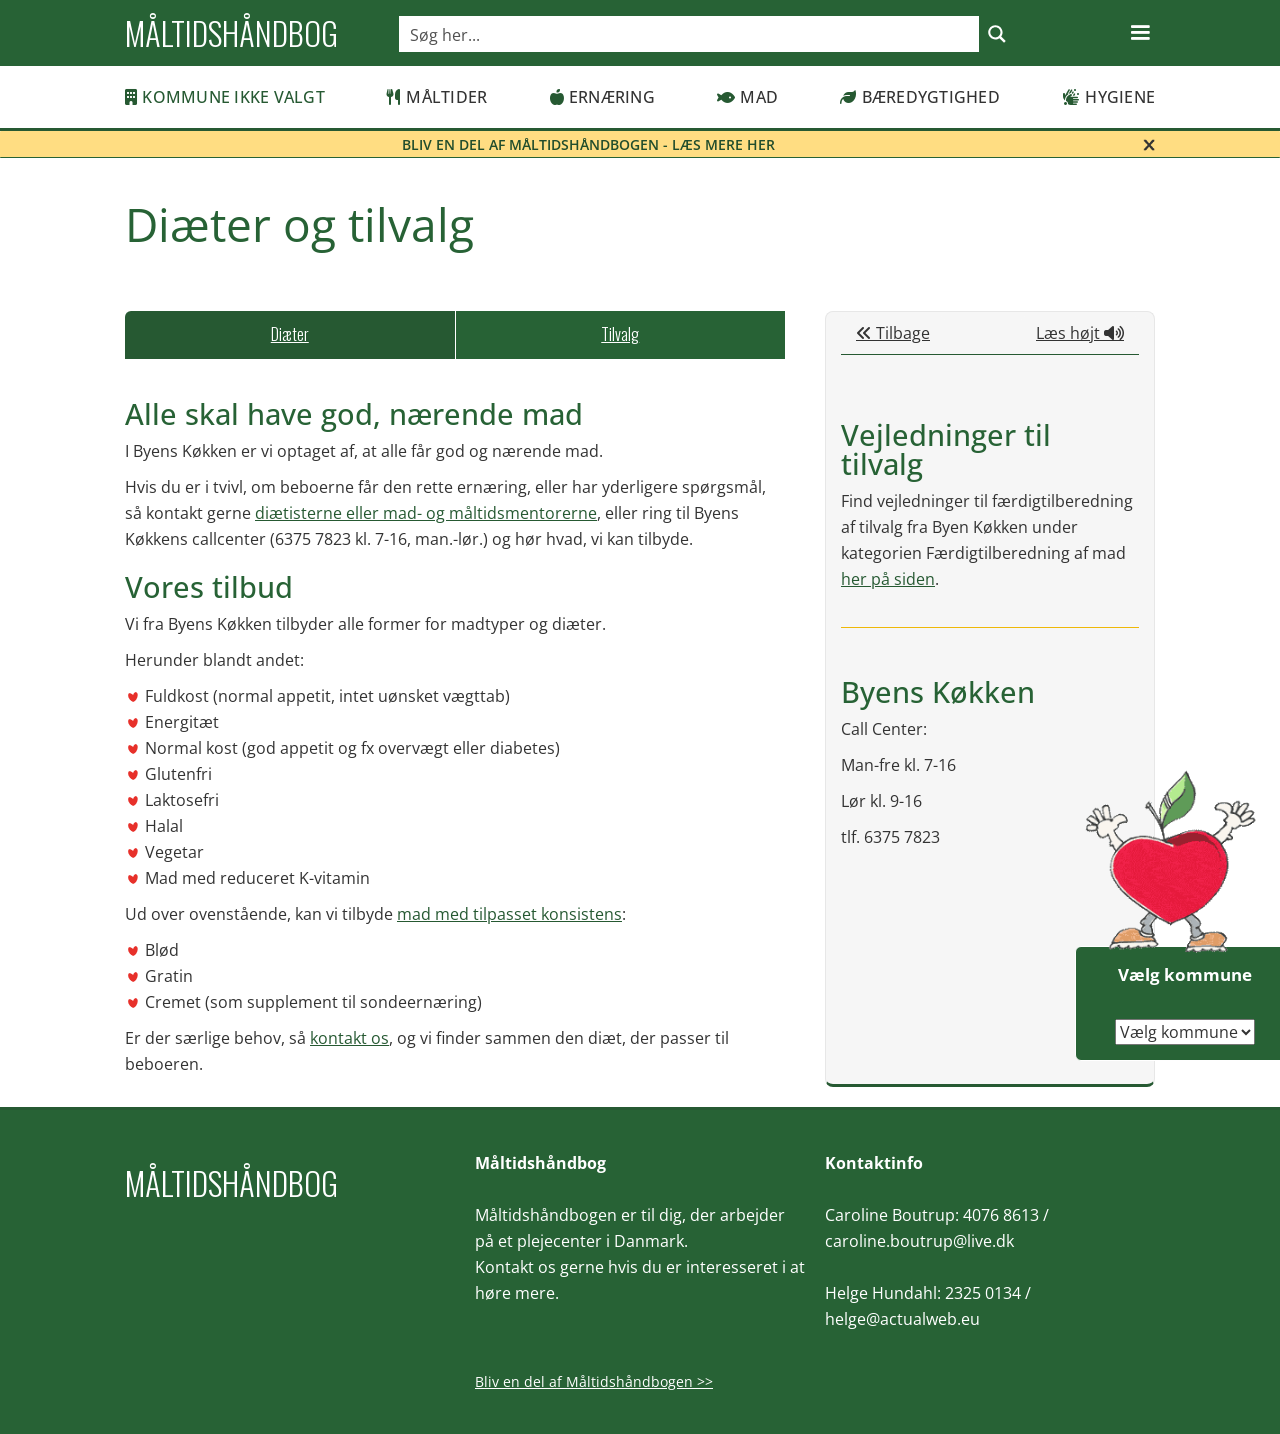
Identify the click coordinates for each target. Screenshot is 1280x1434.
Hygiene (1108, 97)
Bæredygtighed (920, 97)
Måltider (437, 97)
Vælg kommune (1185, 974)
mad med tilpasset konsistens (509, 914)
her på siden (888, 579)
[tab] (290, 335)
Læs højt (1080, 333)
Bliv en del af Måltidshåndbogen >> (594, 1381)
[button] (1140, 33)
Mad (747, 97)
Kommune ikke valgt (225, 97)
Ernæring (602, 97)
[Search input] (690, 34)
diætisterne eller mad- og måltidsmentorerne (426, 513)
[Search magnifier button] (997, 34)
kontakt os (349, 1038)
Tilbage (893, 333)
